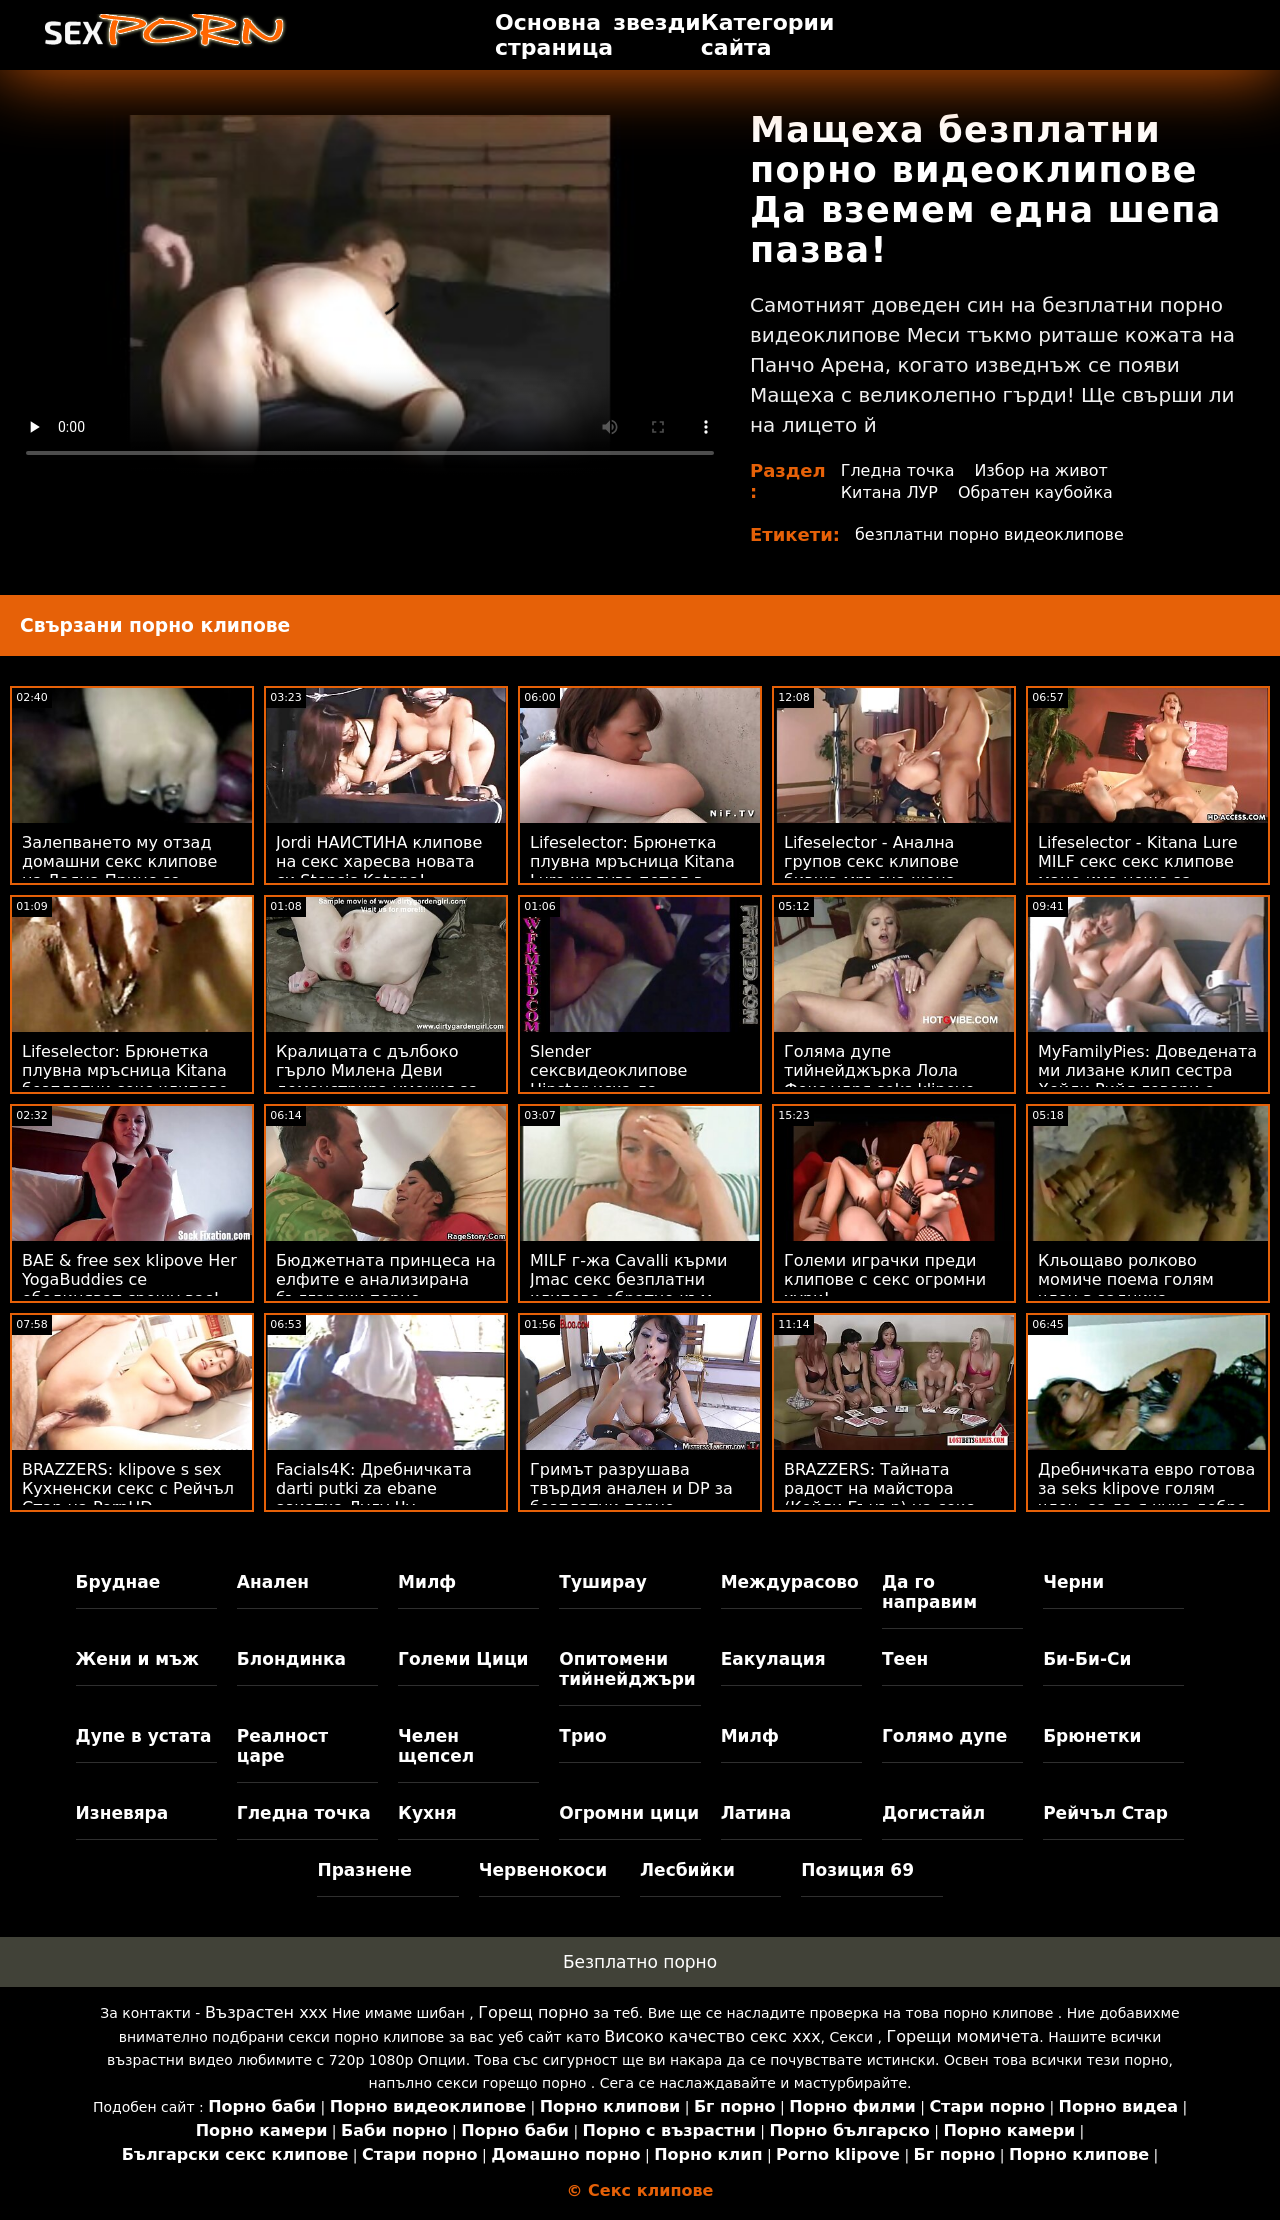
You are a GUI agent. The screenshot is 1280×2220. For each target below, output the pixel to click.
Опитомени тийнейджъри (627, 1669)
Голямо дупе (944, 1736)
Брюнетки (1092, 1736)
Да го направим (929, 1592)
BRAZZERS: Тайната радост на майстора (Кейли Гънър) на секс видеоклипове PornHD (879, 1498)
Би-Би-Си (1087, 1659)
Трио (582, 1736)
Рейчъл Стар (1105, 1813)
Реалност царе (282, 1746)
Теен (905, 1659)
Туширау (602, 1582)
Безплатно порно (640, 1962)
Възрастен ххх (266, 2012)
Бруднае (118, 1582)
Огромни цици (629, 1813)
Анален (273, 1582)
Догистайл (933, 1813)
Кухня (427, 1813)
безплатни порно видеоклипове (990, 534)
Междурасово (790, 1582)
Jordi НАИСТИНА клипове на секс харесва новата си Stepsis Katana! (379, 861)
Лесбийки (687, 1870)
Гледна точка (898, 470)
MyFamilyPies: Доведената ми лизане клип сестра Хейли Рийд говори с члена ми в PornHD (1147, 1080)
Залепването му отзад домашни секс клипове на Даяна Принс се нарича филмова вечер (119, 871)
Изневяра (122, 1813)
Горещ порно (533, 2012)
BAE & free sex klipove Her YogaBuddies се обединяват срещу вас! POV (129, 1289)
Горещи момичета (963, 2036)
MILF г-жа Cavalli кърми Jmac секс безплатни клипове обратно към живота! (628, 1289)
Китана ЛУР (890, 492)
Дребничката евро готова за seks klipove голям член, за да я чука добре (1146, 1488)
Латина (756, 1813)
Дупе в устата (144, 1736)
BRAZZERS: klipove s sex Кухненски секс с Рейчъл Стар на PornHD (128, 1488)
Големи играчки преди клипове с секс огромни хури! (885, 1279)
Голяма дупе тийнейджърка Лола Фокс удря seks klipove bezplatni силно (879, 1080)
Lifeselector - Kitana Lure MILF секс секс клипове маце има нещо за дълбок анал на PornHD (1138, 871)
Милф (427, 1582)
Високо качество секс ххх (712, 2036)
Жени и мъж (137, 1659)
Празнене (364, 1870)
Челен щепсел (436, 1746)
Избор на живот (1042, 470)
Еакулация (773, 1659)
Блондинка (291, 1659)
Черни (1073, 1582)
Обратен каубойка (1036, 492)
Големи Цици (463, 1659)
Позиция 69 (857, 1870)
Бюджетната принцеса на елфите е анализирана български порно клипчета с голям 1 (386, 1289)
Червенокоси (543, 1870)
